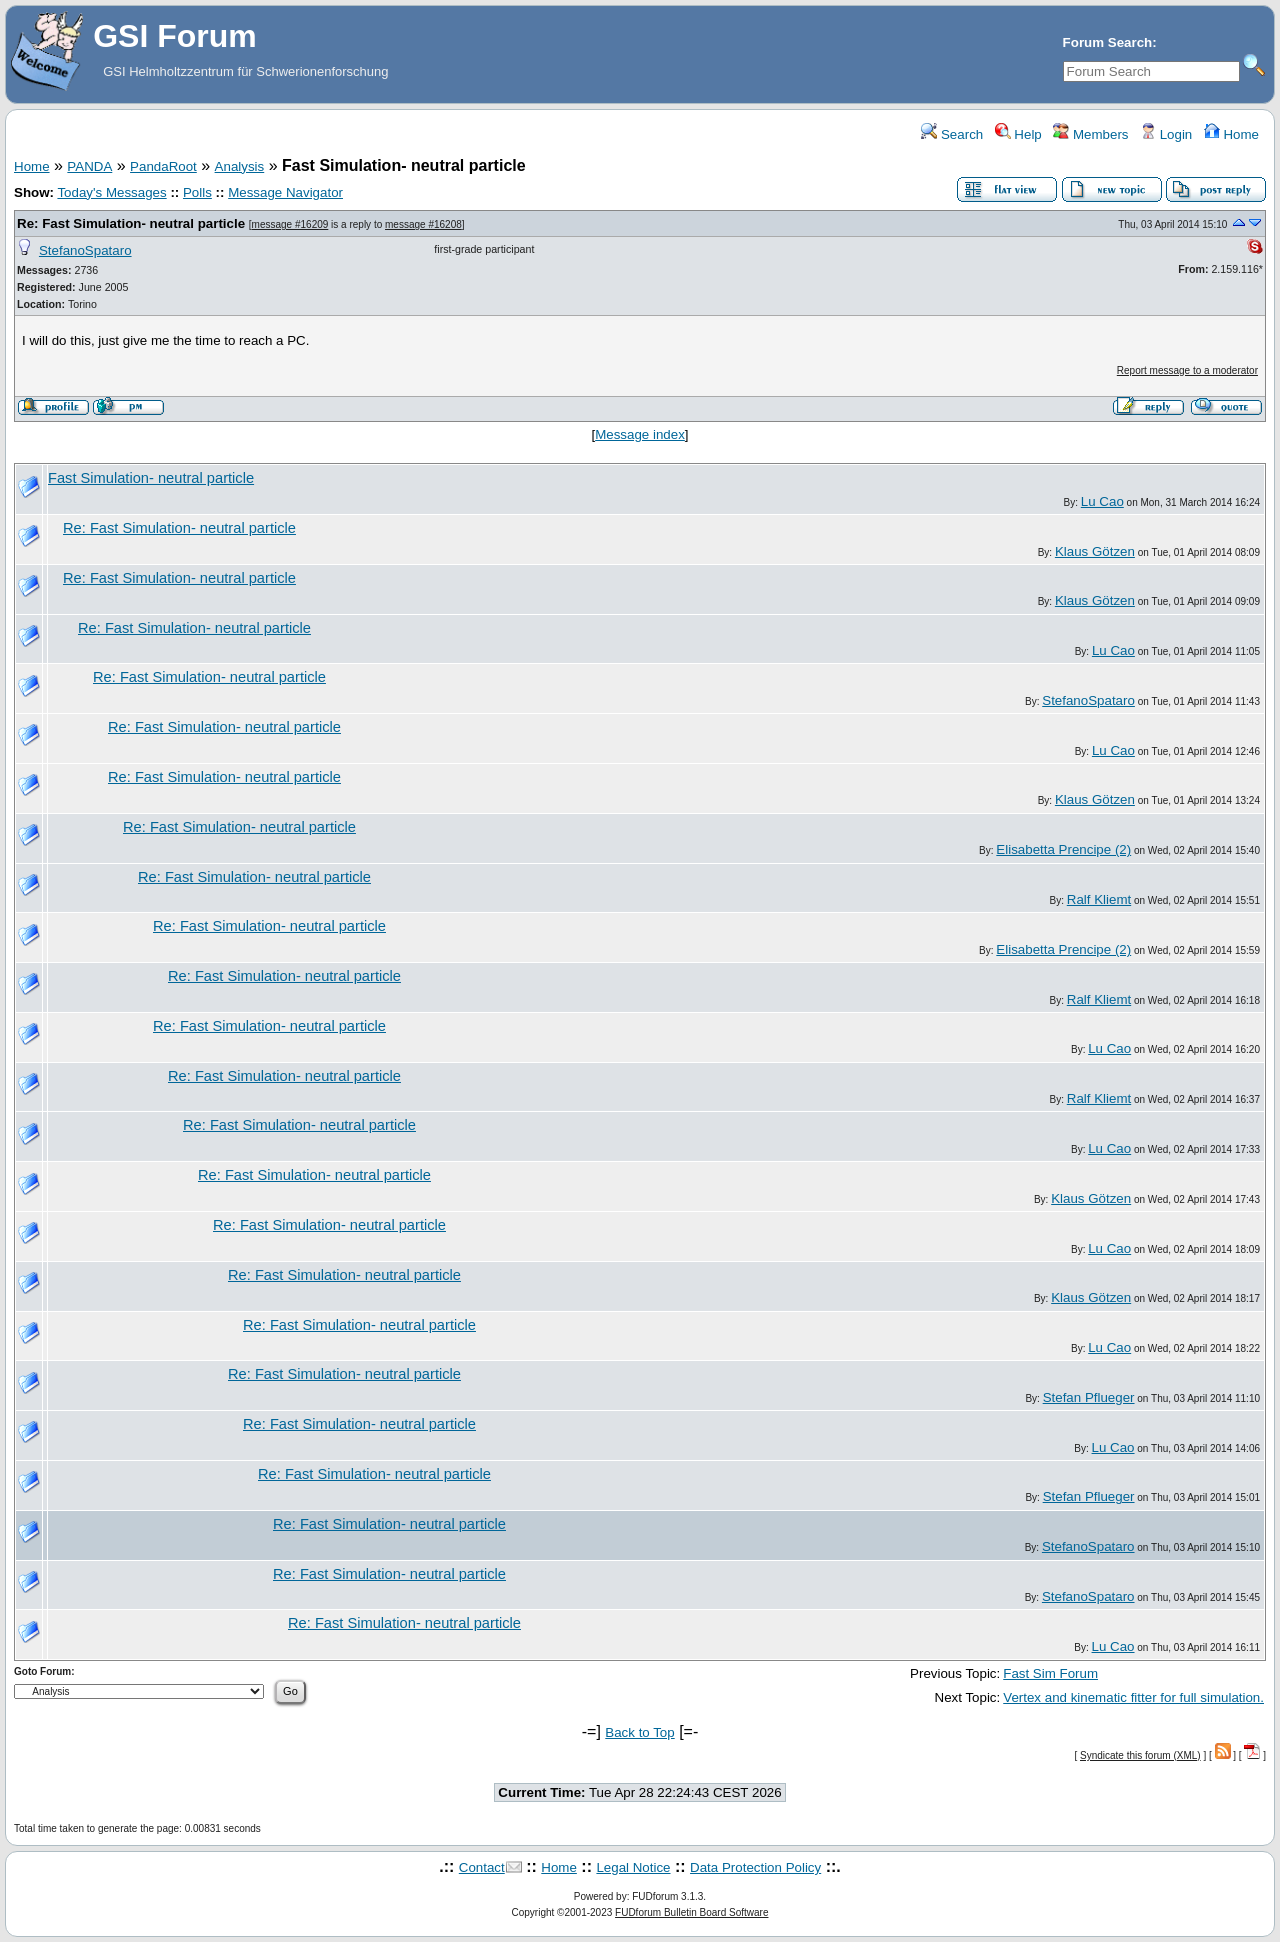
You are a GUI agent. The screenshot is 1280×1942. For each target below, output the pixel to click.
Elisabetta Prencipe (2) (1063, 849)
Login (1166, 134)
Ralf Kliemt (1099, 899)
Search (952, 134)
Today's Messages (111, 192)
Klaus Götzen (1095, 551)
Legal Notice (633, 1867)
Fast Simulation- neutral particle (151, 478)
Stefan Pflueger (1089, 1397)
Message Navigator (285, 192)
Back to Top (639, 1732)
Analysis (240, 166)
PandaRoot (163, 166)
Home (1231, 134)
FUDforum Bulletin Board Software (691, 1912)
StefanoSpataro (85, 250)
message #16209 (290, 224)
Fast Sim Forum (1050, 1673)
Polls (197, 192)
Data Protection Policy (755, 1867)
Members (1090, 134)
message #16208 (423, 224)
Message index (640, 434)
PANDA (89, 166)
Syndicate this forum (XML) (1140, 1755)
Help (1018, 134)
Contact (482, 1867)
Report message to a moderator (1187, 370)
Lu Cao (1102, 501)
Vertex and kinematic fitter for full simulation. (1133, 1697)
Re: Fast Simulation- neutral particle (131, 223)
